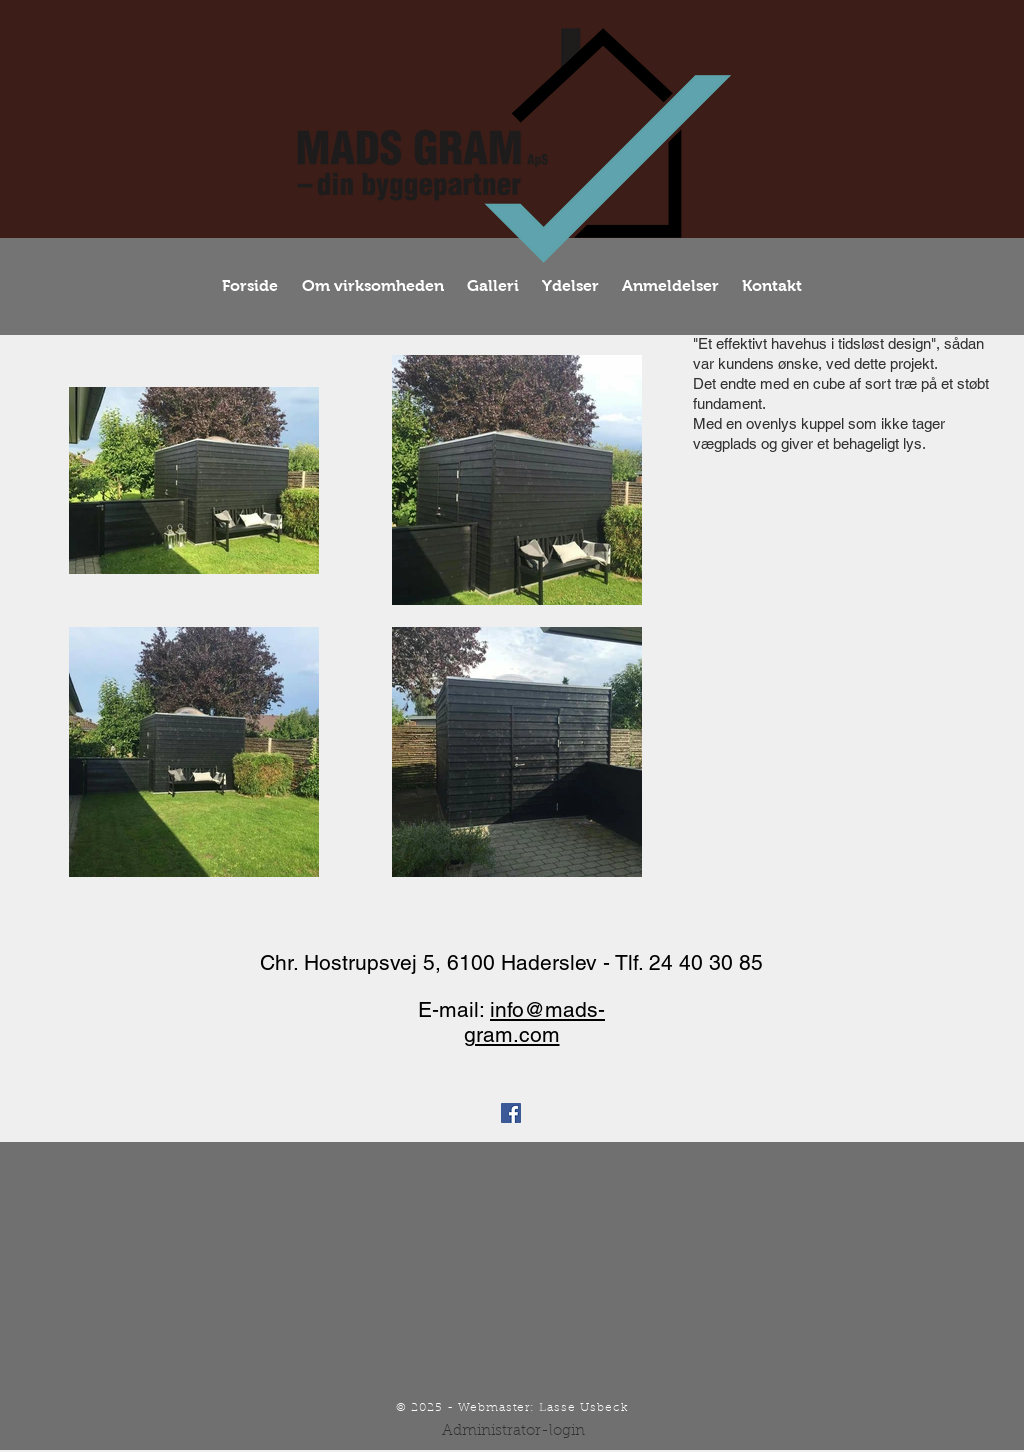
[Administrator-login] (513, 1431)
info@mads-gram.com (535, 1022)
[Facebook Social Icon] (511, 1113)
